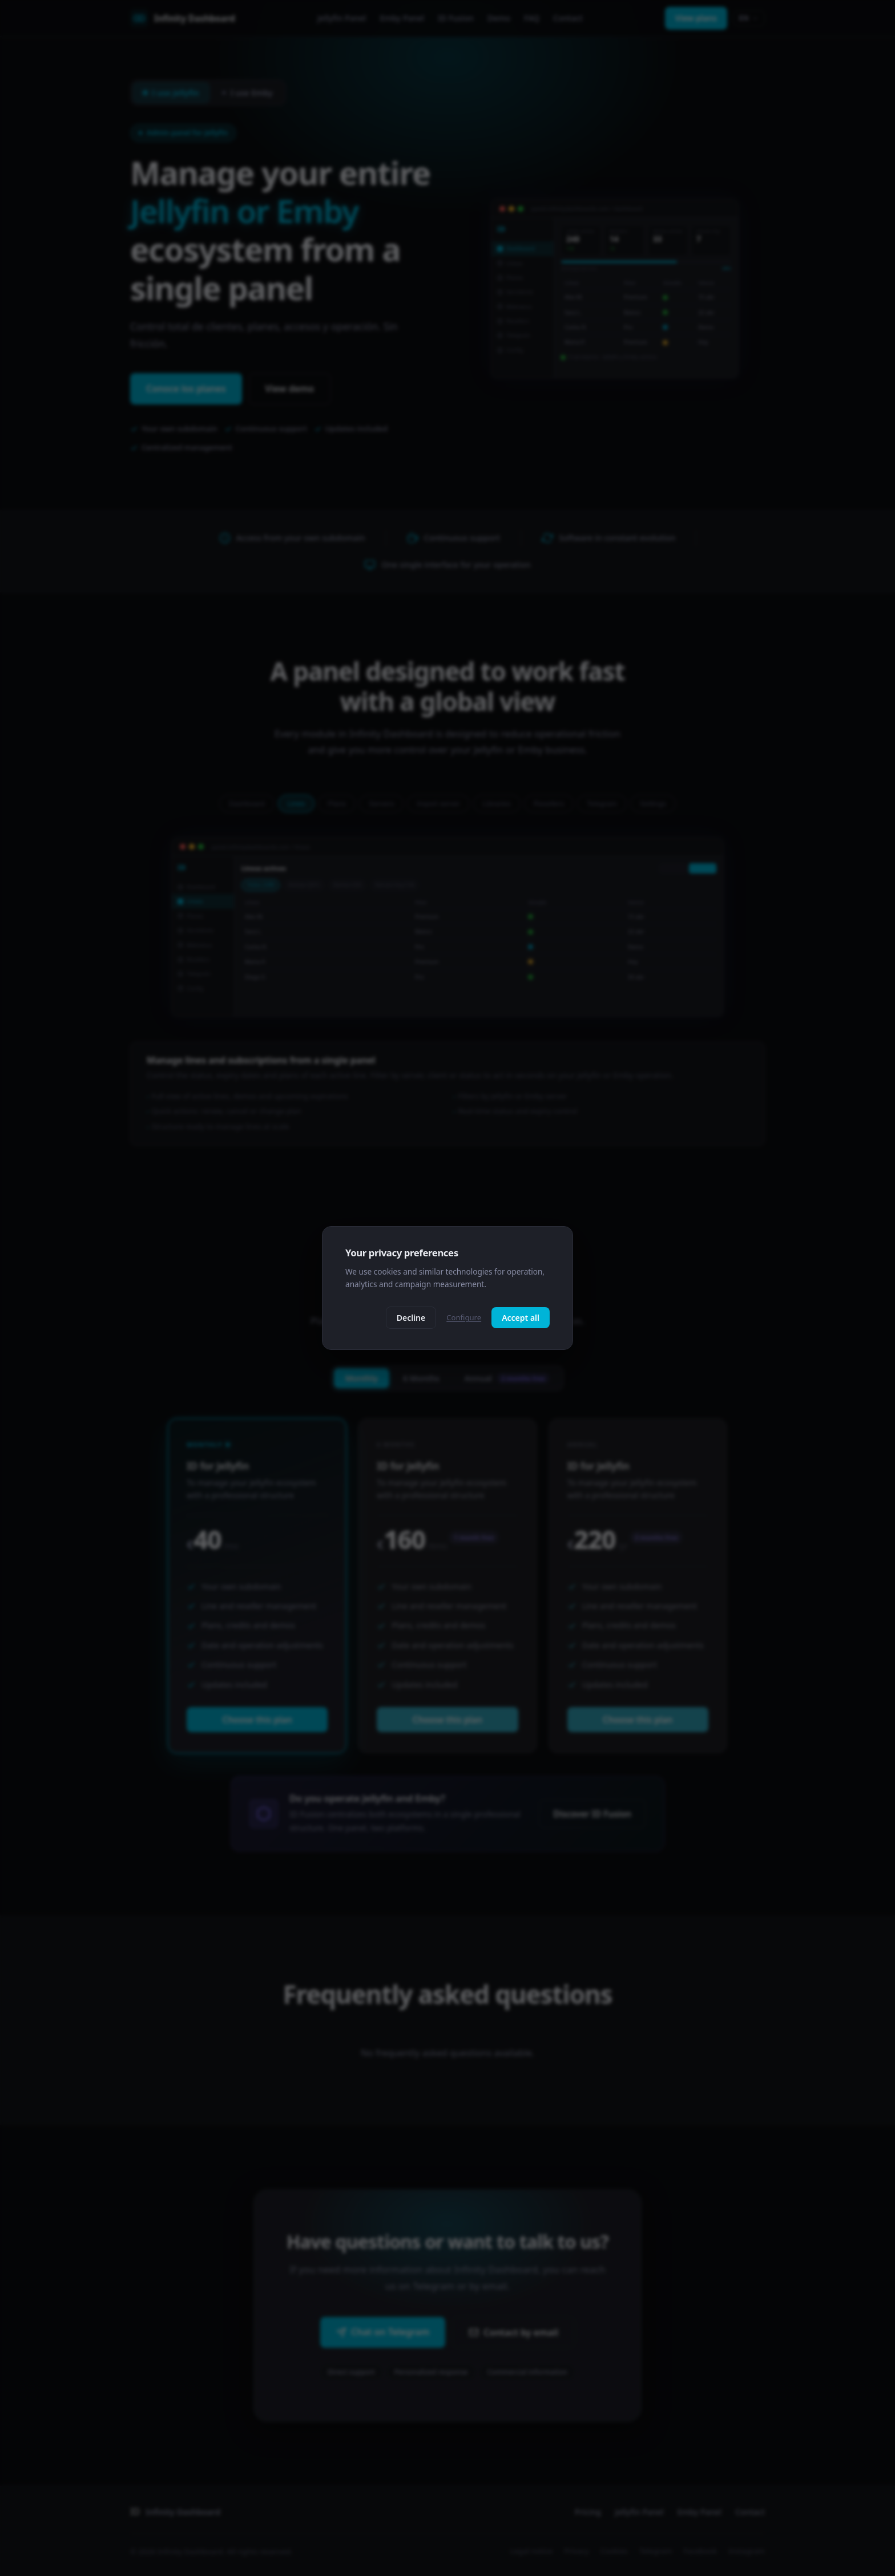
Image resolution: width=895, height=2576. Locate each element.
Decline (411, 1317)
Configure (463, 1317)
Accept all (520, 1317)
